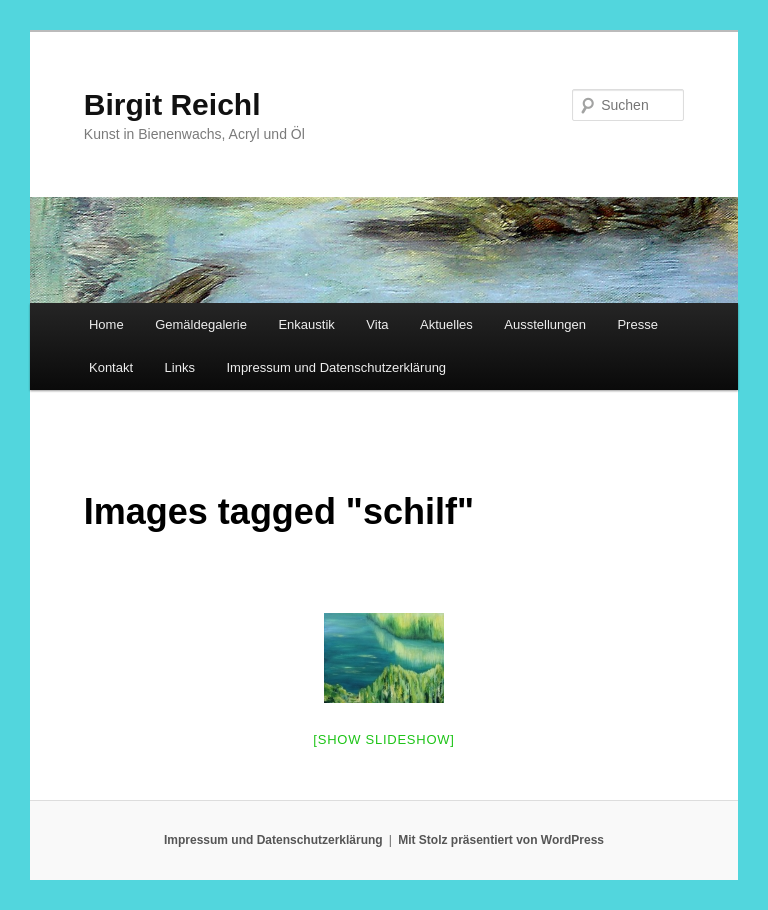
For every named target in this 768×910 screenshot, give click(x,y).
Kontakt (111, 367)
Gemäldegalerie (201, 324)
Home (106, 324)
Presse (637, 324)
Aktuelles (446, 324)
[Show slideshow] (383, 739)
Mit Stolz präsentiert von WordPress (501, 840)
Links (180, 367)
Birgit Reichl (172, 104)
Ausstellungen (545, 324)
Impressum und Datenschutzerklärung (336, 367)
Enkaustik (306, 324)
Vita (377, 324)
